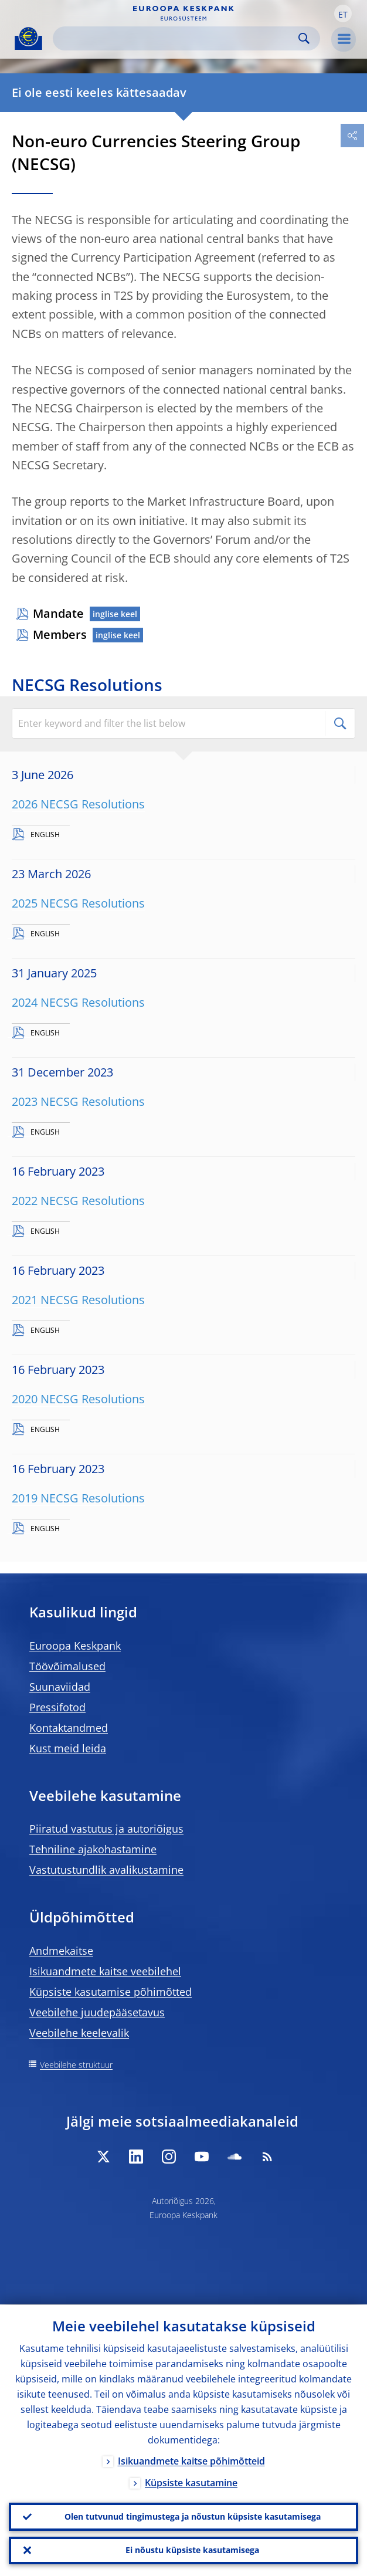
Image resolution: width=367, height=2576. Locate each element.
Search (304, 38)
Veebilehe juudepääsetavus (97, 2012)
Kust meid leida (67, 1748)
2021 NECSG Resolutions (78, 1300)
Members (60, 634)
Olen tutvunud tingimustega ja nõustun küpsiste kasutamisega (192, 2515)
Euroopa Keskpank (75, 1646)
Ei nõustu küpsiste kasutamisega (192, 2549)
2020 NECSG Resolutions (78, 1399)
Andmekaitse (61, 1951)
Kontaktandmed (68, 1728)
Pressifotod (57, 1707)
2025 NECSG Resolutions (78, 903)
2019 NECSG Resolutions (78, 1498)
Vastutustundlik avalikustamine (106, 1870)
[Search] (177, 38)
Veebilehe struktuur (76, 2064)
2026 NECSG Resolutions (78, 804)
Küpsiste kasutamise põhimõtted (110, 1992)
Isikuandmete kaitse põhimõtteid (191, 2459)
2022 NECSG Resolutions (78, 1201)
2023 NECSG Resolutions (78, 1101)
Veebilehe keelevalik (79, 2033)
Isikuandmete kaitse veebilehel (105, 1971)
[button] (343, 13)
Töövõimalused (67, 1666)
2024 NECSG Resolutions (78, 1002)
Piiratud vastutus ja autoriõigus (106, 1829)
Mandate (58, 613)
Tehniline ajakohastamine (93, 1849)
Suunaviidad (59, 1687)
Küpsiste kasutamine (191, 2481)
